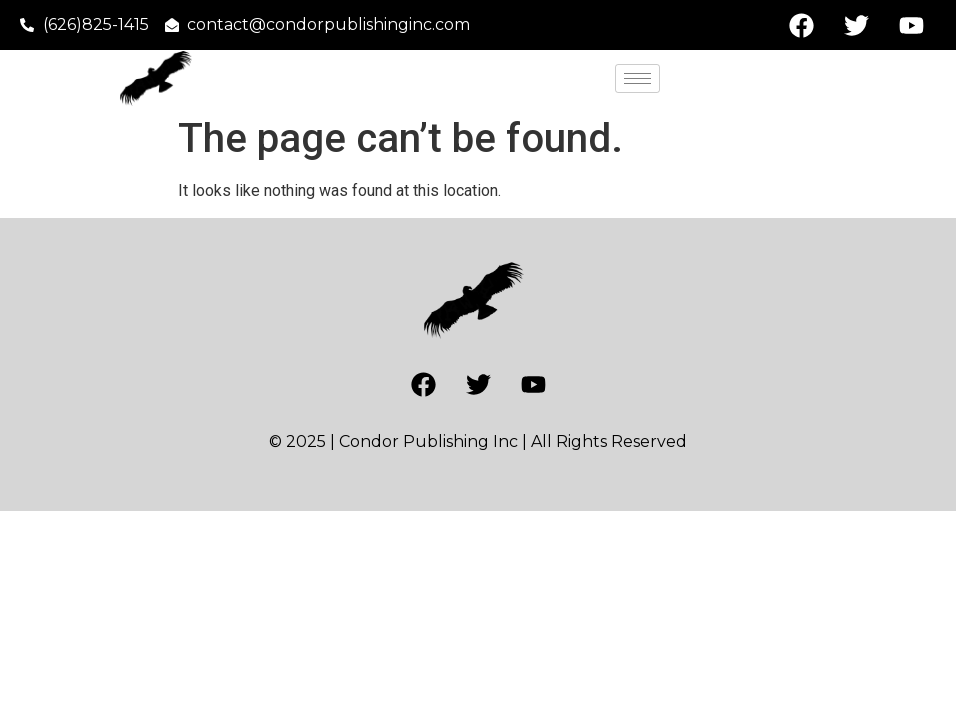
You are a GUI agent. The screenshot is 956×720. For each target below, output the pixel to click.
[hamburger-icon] (637, 78)
